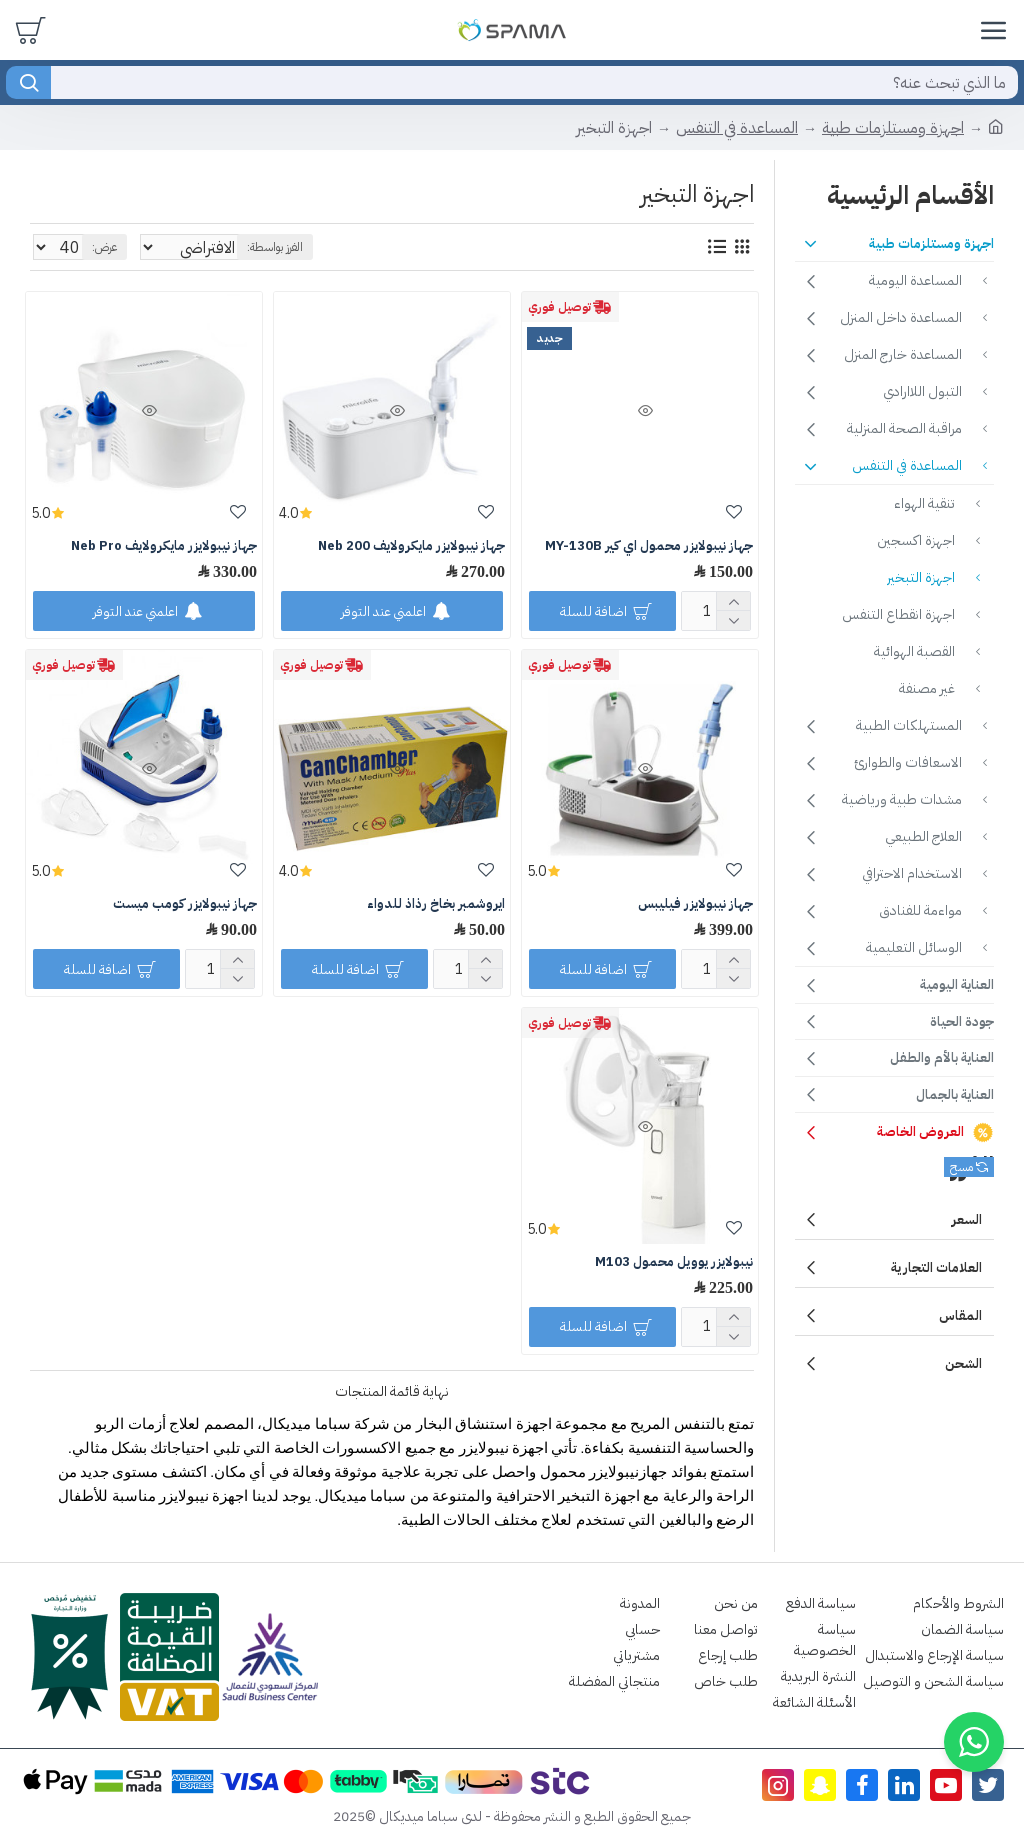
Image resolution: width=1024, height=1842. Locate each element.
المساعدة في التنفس (737, 128)
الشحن (963, 1363)
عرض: (104, 247)
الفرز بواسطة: (391, 247)
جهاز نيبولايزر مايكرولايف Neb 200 (411, 546)
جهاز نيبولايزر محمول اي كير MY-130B (649, 546)
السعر (967, 1219)
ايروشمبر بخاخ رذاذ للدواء (436, 904)
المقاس (960, 1315)
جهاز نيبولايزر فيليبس (695, 904)
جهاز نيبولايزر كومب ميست (185, 904)
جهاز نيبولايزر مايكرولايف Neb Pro (164, 546)
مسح (961, 1167)
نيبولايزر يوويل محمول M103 (674, 1262)
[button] (974, 1742)
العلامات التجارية (936, 1267)
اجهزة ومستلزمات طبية (893, 128)
